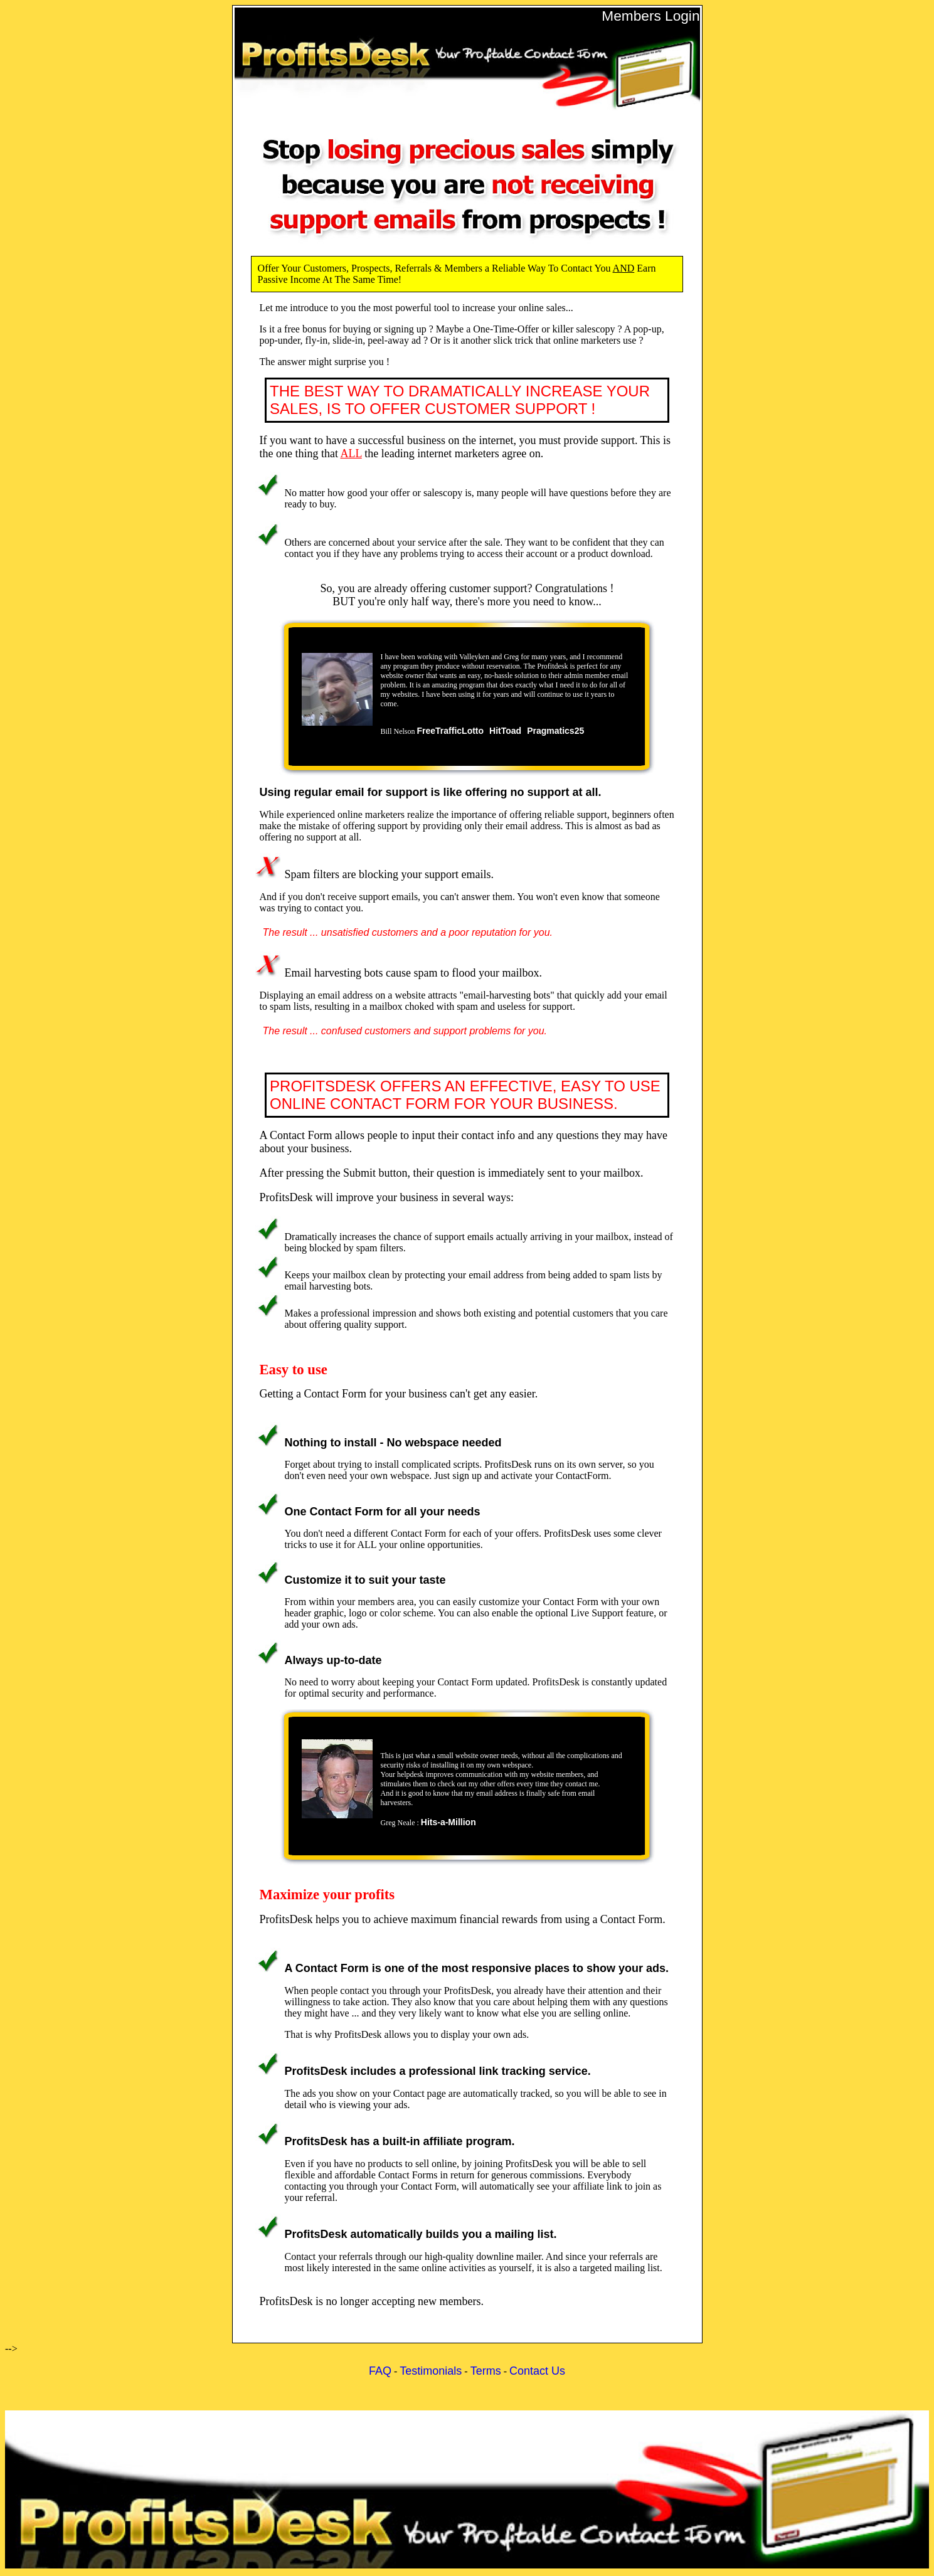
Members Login (650, 16)
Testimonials (431, 2371)
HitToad (505, 731)
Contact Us (537, 2371)
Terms (485, 2371)
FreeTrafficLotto (450, 731)
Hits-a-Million (448, 1822)
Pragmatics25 (555, 731)
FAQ (380, 2371)
